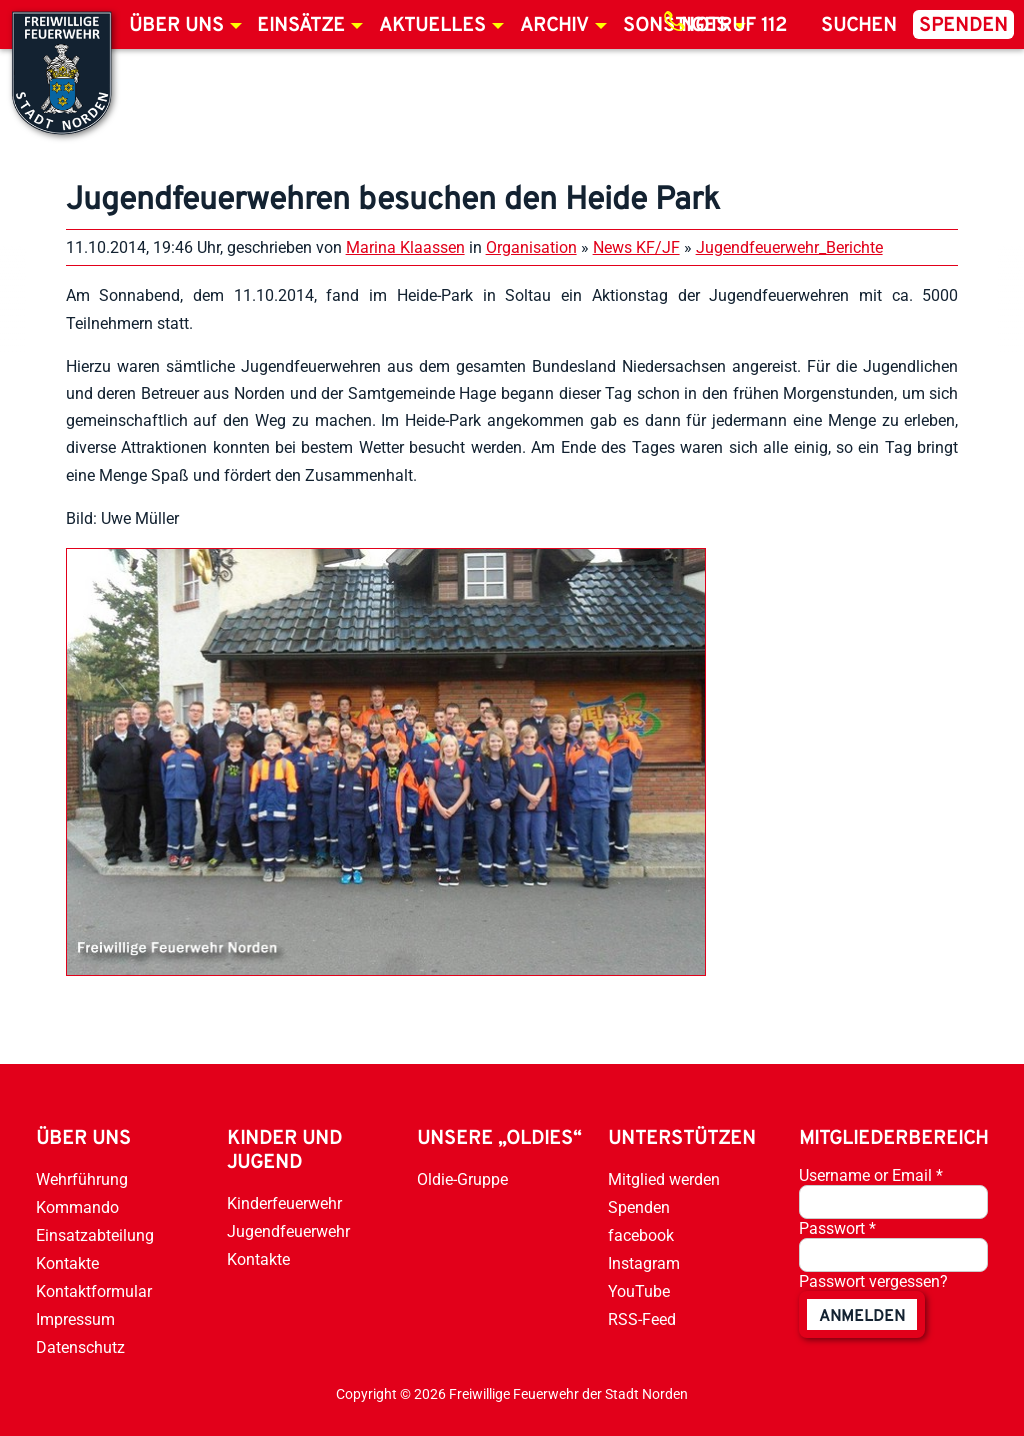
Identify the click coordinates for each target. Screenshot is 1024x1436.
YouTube (639, 1291)
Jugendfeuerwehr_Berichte (789, 247)
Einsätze (301, 26)
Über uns (176, 26)
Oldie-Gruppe (462, 1179)
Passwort (837, 1228)
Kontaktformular (94, 1291)
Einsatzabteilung (95, 1235)
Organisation (531, 247)
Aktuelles (432, 26)
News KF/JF (636, 247)
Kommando (77, 1207)
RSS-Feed (642, 1319)
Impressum (75, 1319)
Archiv (554, 26)
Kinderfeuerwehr (284, 1203)
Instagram (644, 1263)
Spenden (963, 26)
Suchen (859, 26)
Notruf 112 (734, 26)
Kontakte (67, 1263)
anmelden (862, 1317)
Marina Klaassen (405, 247)
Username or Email (871, 1175)
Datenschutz (80, 1347)
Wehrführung (82, 1179)
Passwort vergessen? (873, 1281)
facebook (641, 1235)
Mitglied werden (664, 1179)
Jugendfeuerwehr (288, 1231)
